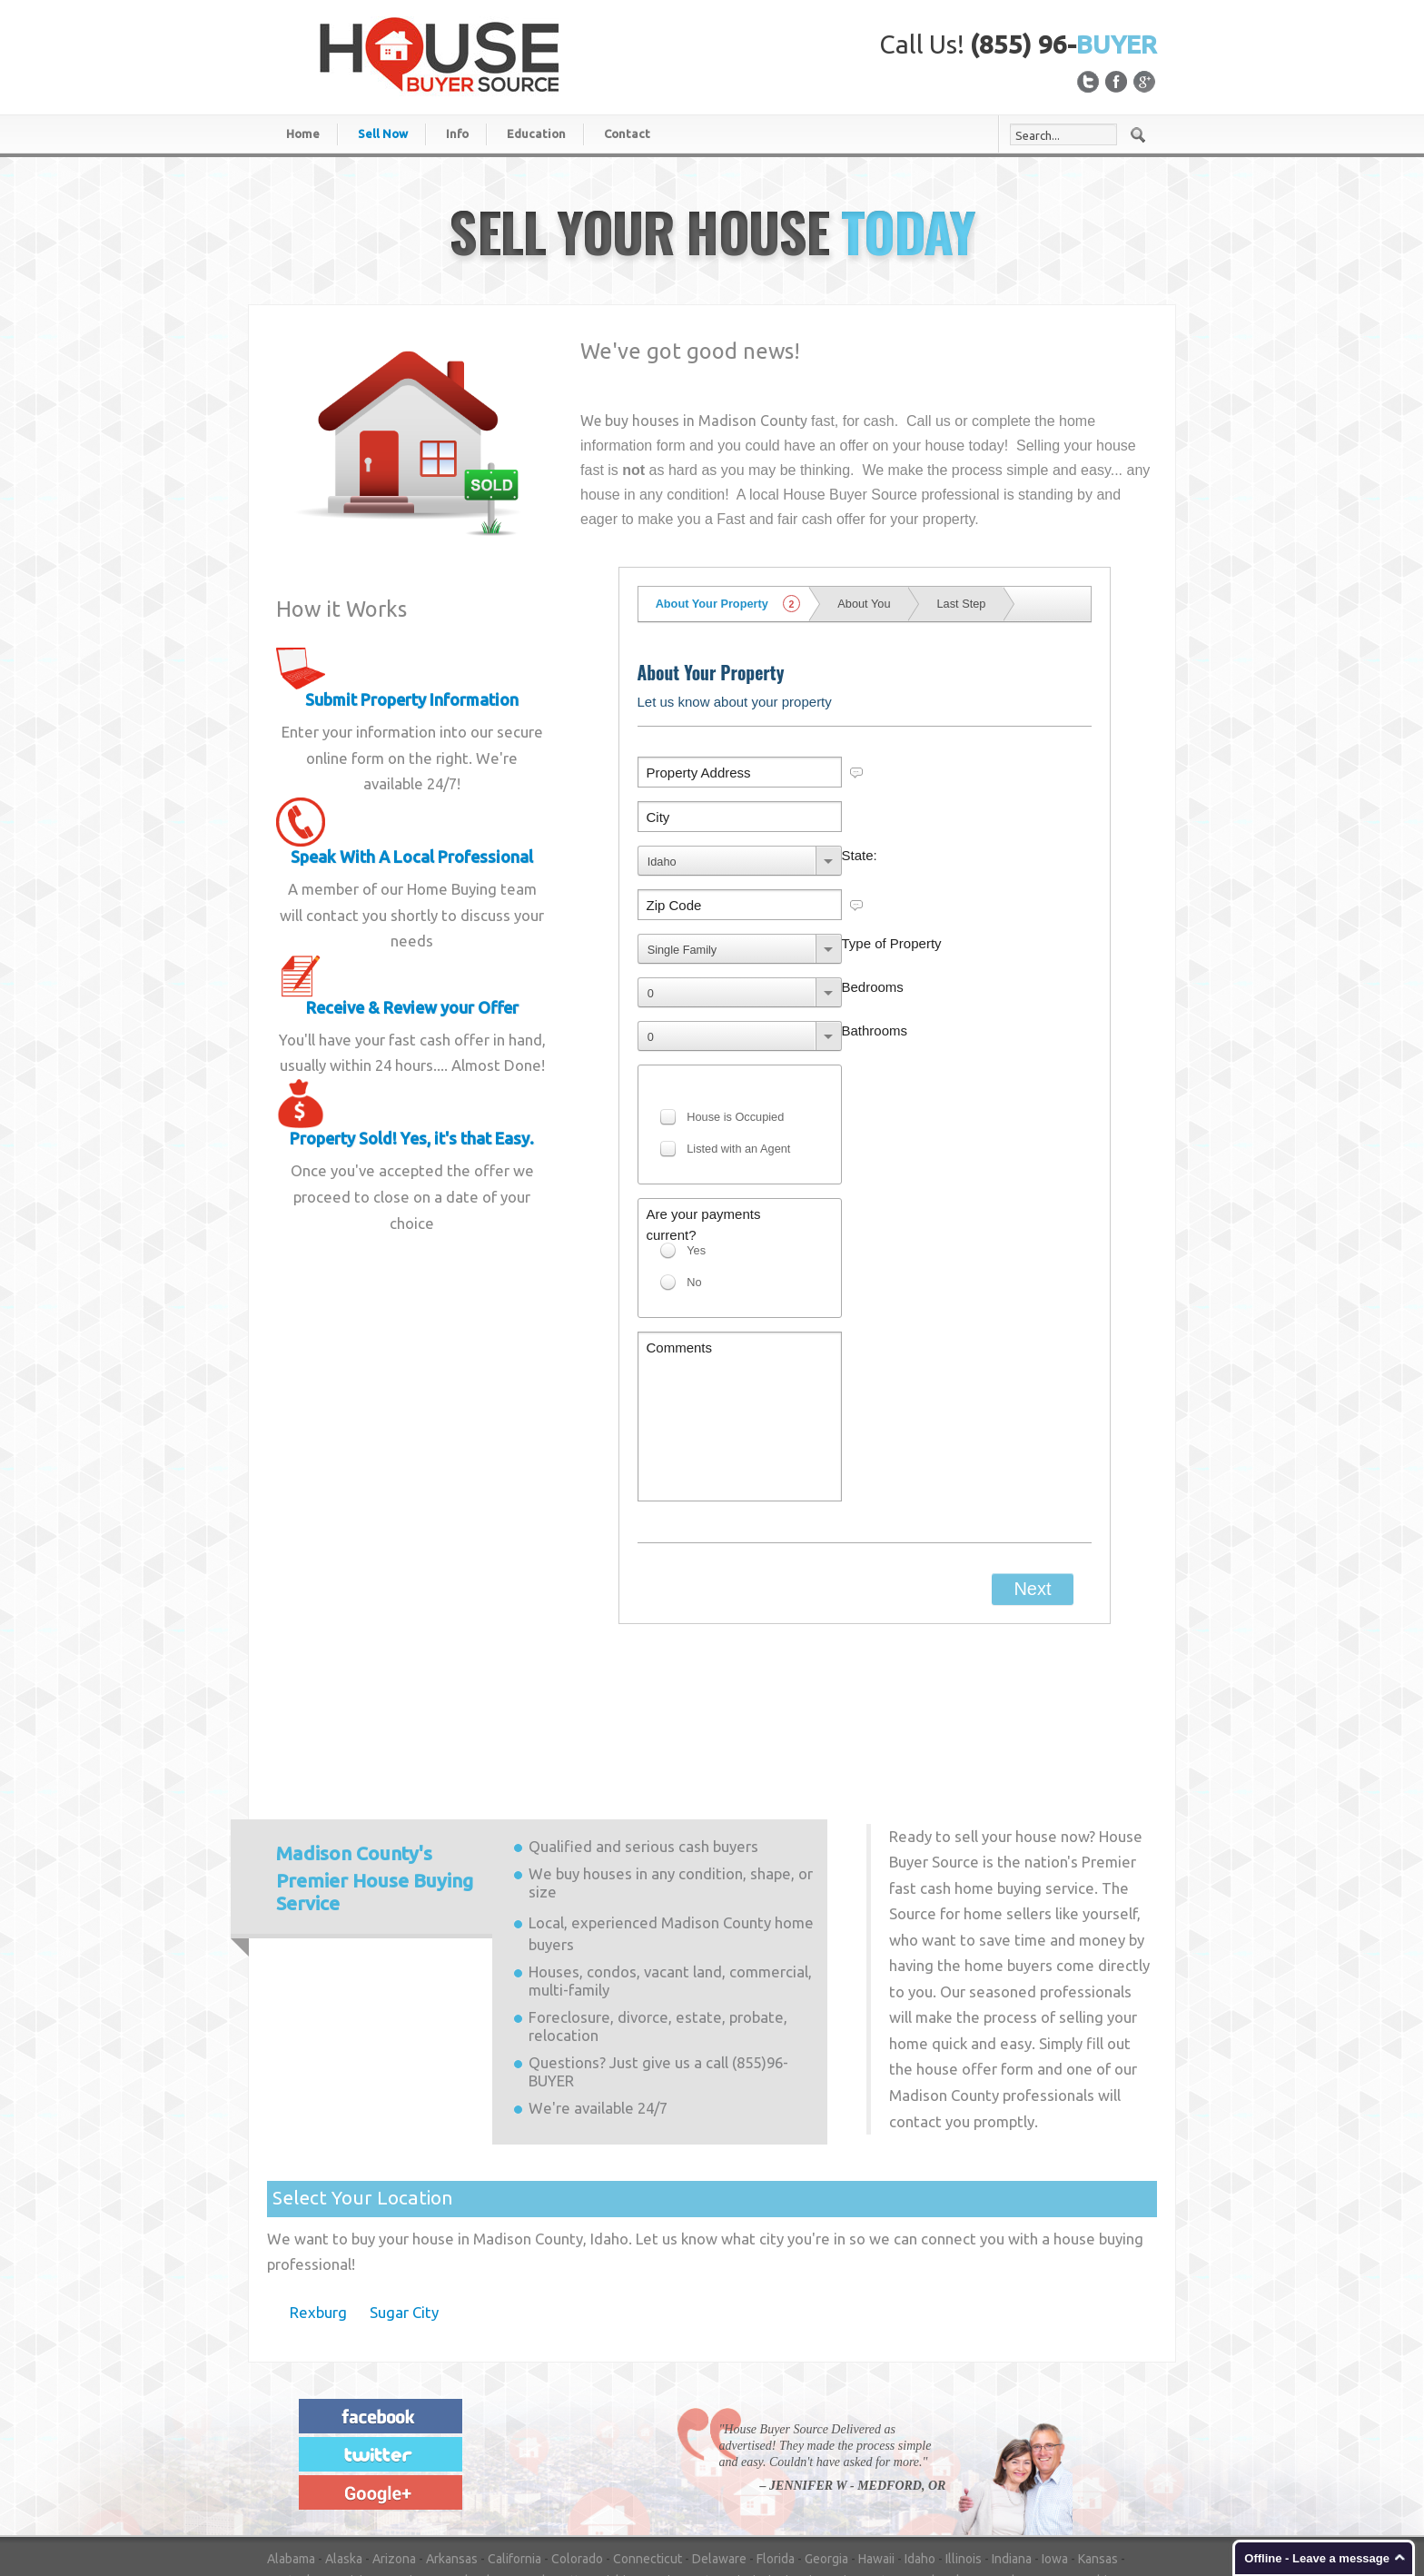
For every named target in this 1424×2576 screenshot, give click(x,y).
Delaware (719, 2409)
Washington (564, 2474)
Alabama (291, 2409)
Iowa (1055, 2409)
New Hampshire (1075, 2430)
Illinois (963, 2409)
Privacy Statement (1065, 2516)
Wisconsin (722, 2474)
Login (1142, 2516)
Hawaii (876, 2409)
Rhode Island (911, 2452)
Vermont (444, 2474)
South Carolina (999, 2452)
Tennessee (299, 2474)
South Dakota (1089, 2452)
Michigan (621, 2430)
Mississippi (757, 2430)
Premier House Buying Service (374, 1728)
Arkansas (452, 2409)
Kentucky (293, 2430)
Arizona (394, 2409)
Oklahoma (698, 2452)
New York (421, 2452)
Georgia (826, 2409)
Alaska (343, 2409)
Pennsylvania (828, 2452)
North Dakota (586, 2452)
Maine (409, 2430)
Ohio (646, 2452)
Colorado (577, 2409)
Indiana (1012, 2409)
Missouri (822, 2430)
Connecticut (647, 2409)
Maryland (463, 2430)
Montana (881, 2430)
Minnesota (687, 2430)
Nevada (1000, 2430)
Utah (397, 2474)
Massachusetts (542, 2430)
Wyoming (787, 2474)
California (514, 2409)
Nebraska (942, 2430)
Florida (775, 2409)
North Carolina (498, 2452)
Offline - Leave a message (1316, 2558)
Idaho (920, 2409)
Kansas (1098, 2409)
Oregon (759, 2452)
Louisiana (356, 2430)
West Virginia (645, 2474)
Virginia (499, 2474)
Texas (357, 2474)
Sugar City (404, 2162)
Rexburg (318, 2162)
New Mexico (349, 2452)
